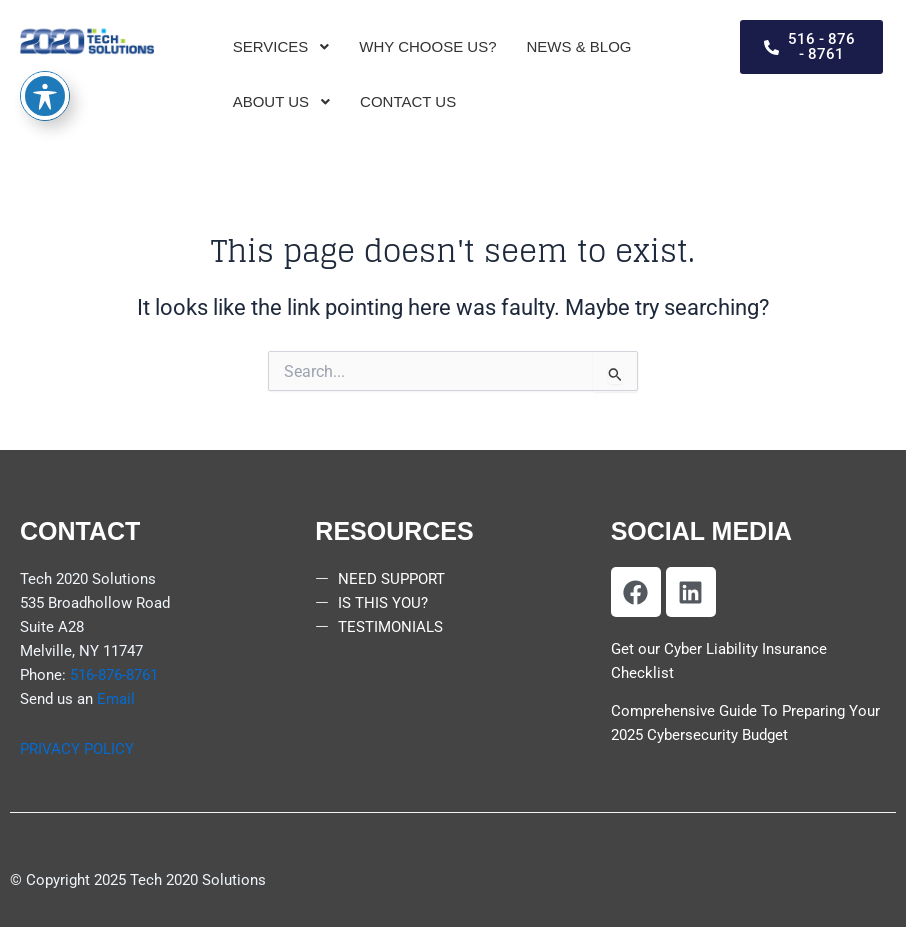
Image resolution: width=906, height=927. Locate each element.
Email (116, 699)
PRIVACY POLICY (77, 749)
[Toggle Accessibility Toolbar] (45, 46)
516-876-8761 (114, 675)
